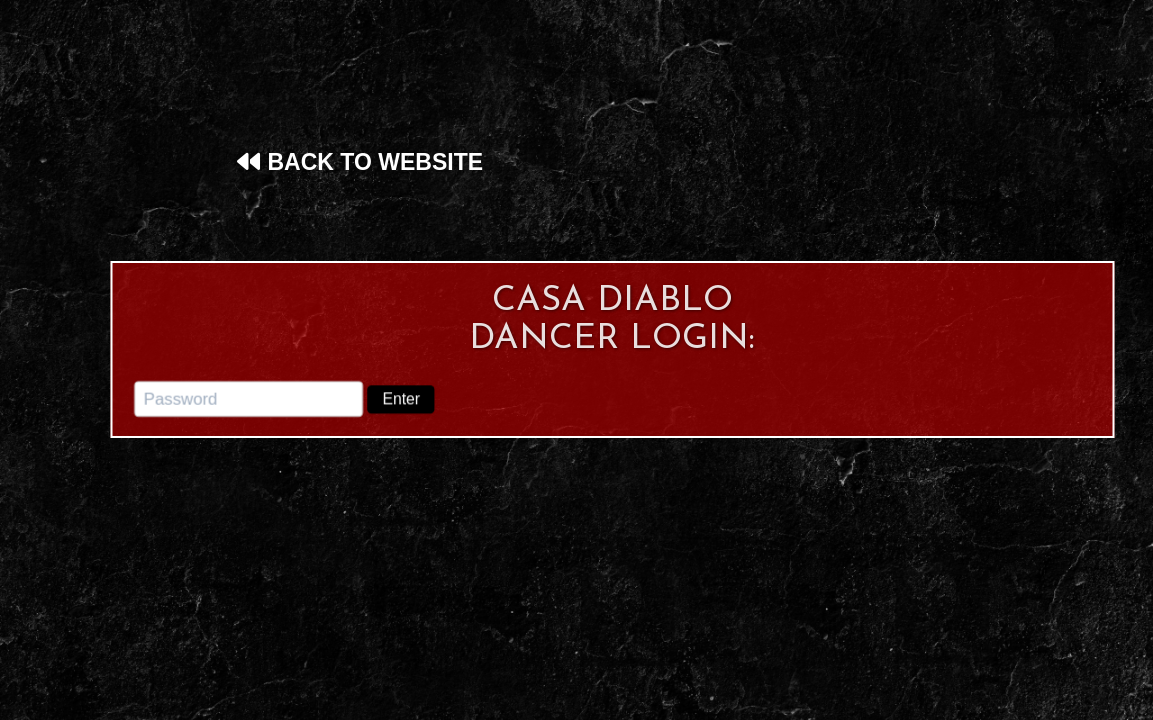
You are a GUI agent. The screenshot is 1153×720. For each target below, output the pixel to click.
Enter (402, 398)
